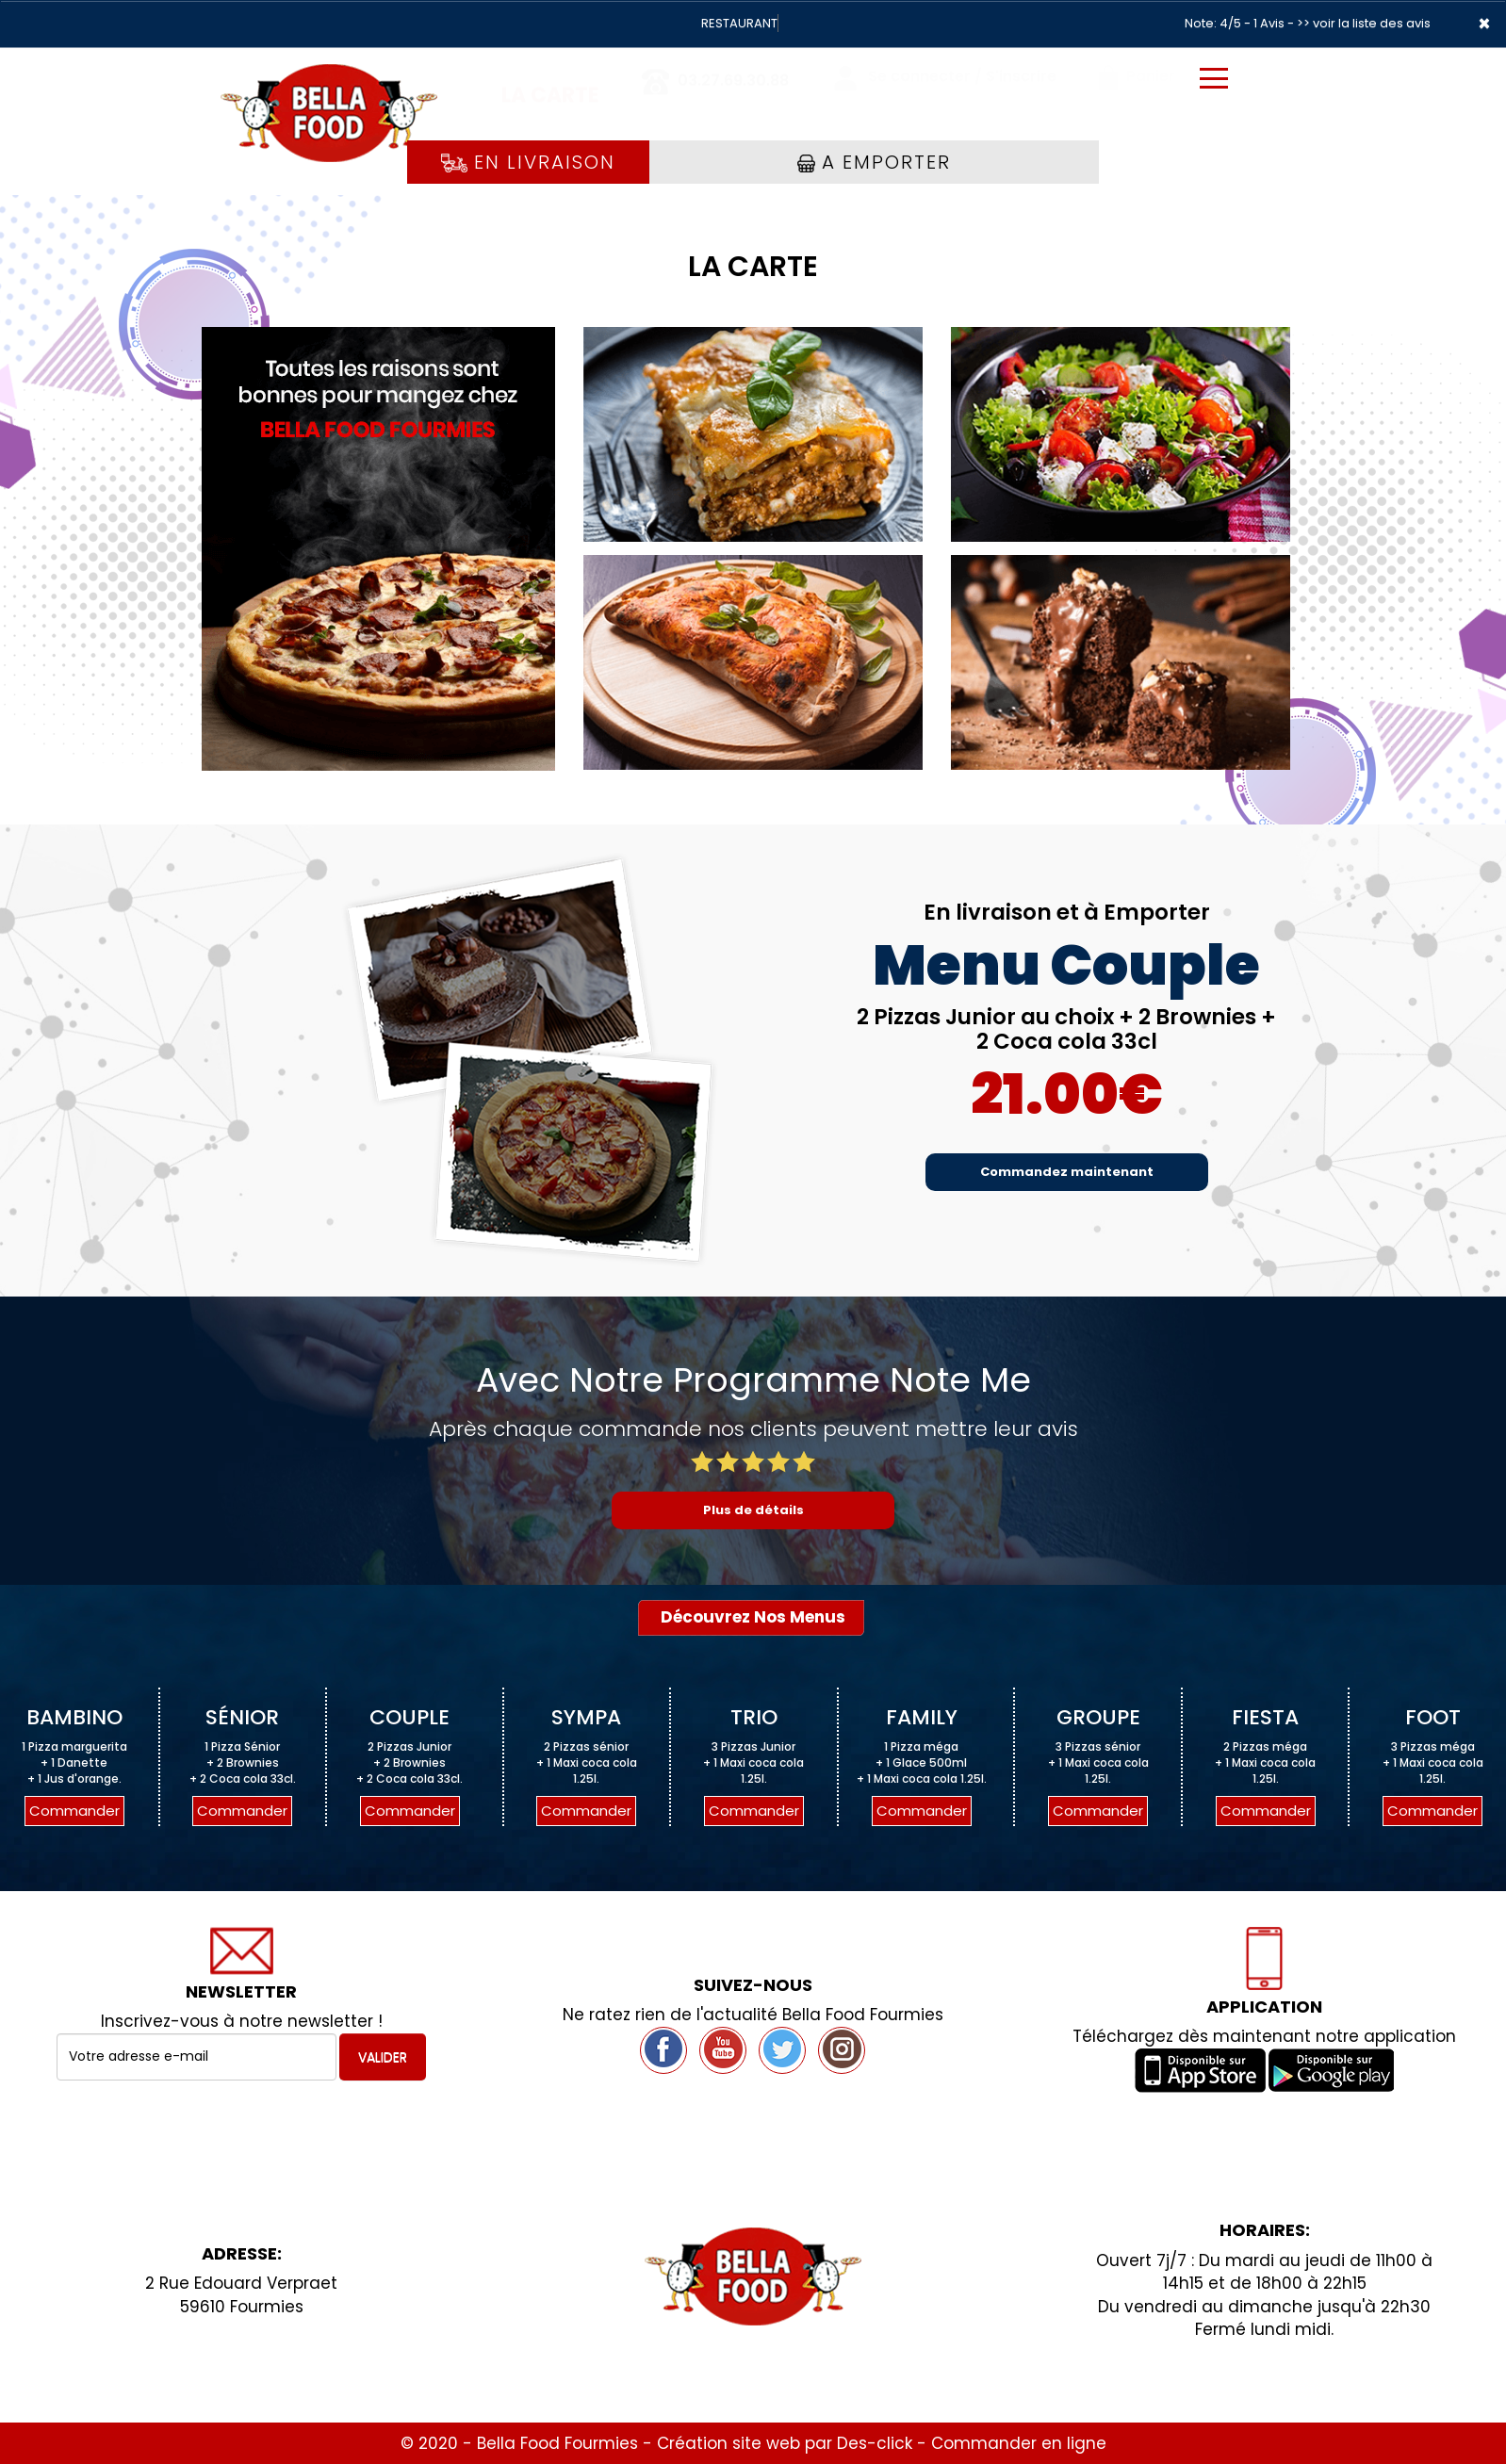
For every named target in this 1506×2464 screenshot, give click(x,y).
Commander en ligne (1018, 2443)
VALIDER (382, 2057)
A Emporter (874, 162)
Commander (74, 1810)
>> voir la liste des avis (1364, 23)
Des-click (874, 2443)
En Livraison (528, 162)
